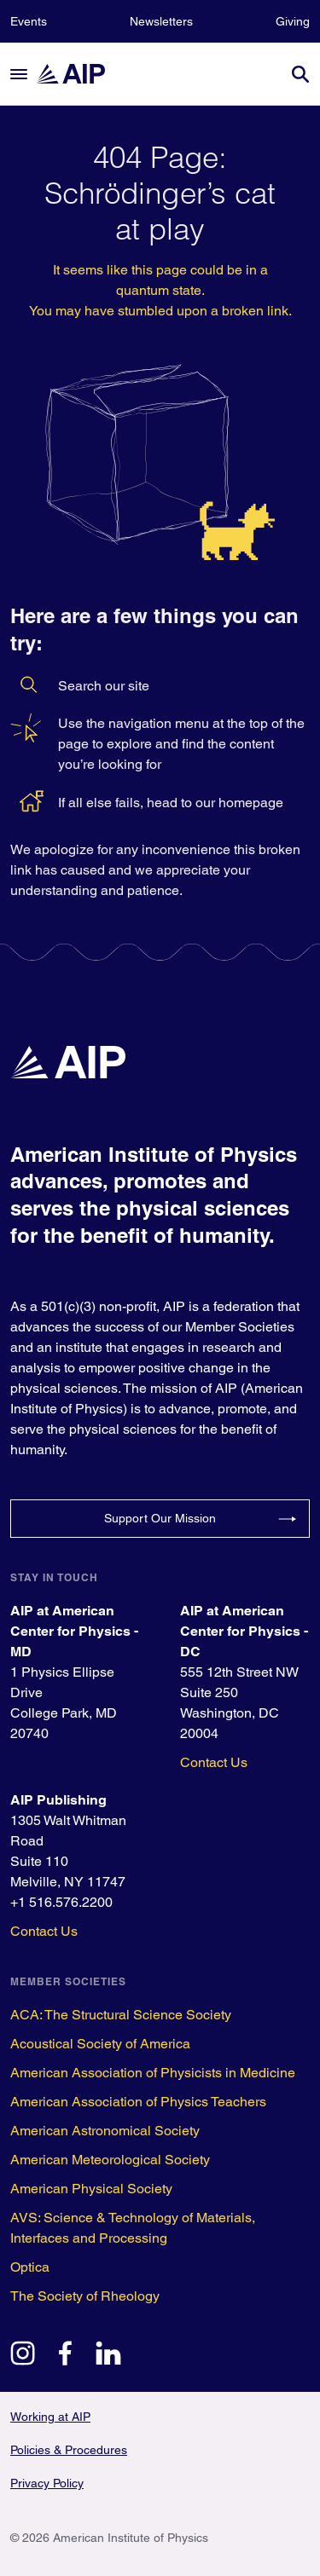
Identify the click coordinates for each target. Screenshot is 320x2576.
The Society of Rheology (85, 2296)
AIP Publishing (58, 1800)
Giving (293, 21)
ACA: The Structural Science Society (120, 2015)
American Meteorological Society (110, 2159)
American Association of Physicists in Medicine (152, 2073)
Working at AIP (50, 2416)
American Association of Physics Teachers (138, 2102)
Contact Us (213, 1762)
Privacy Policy (47, 2483)
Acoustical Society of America (100, 2044)
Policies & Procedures (68, 2450)
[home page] (78, 74)
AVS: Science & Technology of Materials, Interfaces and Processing (132, 2227)
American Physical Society (91, 2188)
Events (28, 21)
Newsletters (161, 21)
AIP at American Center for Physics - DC (244, 1631)
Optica (29, 2267)
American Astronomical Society (105, 2131)
